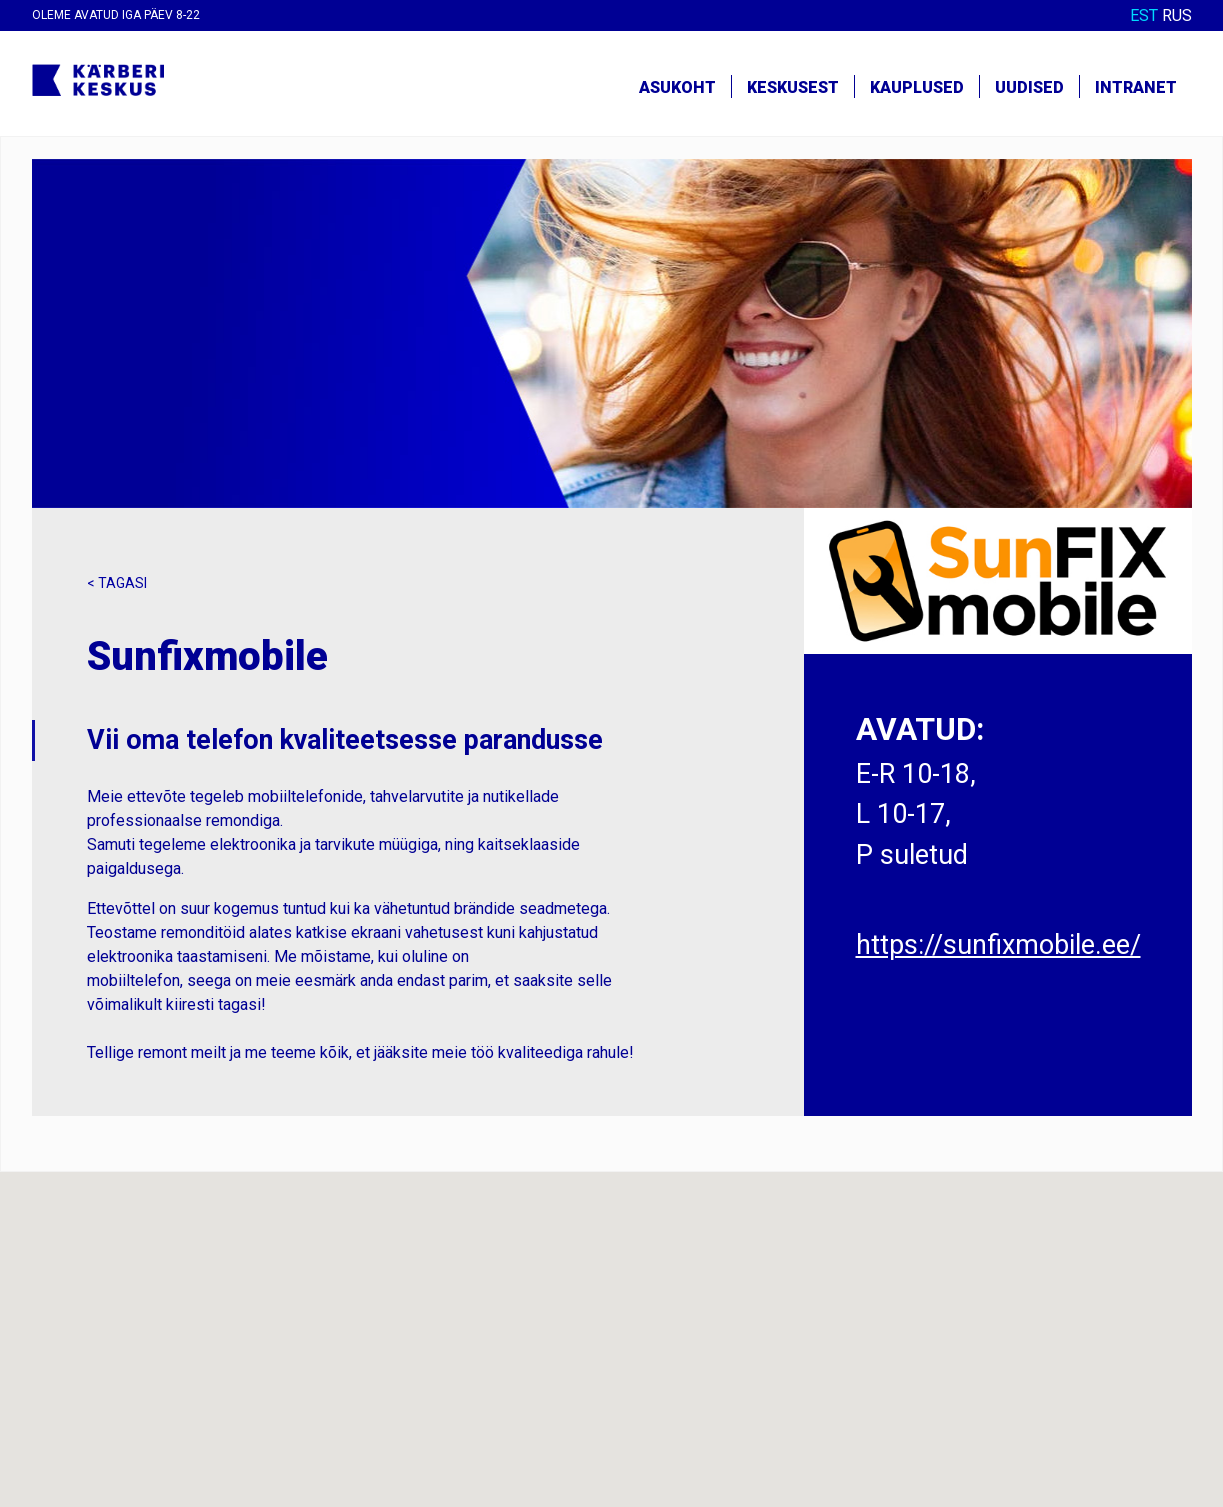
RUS (1177, 15)
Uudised (1029, 87)
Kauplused (917, 87)
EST (1144, 15)
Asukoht (677, 87)
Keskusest (793, 87)
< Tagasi (117, 583)
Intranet (1136, 87)
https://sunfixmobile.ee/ (998, 945)
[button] (612, 1320)
